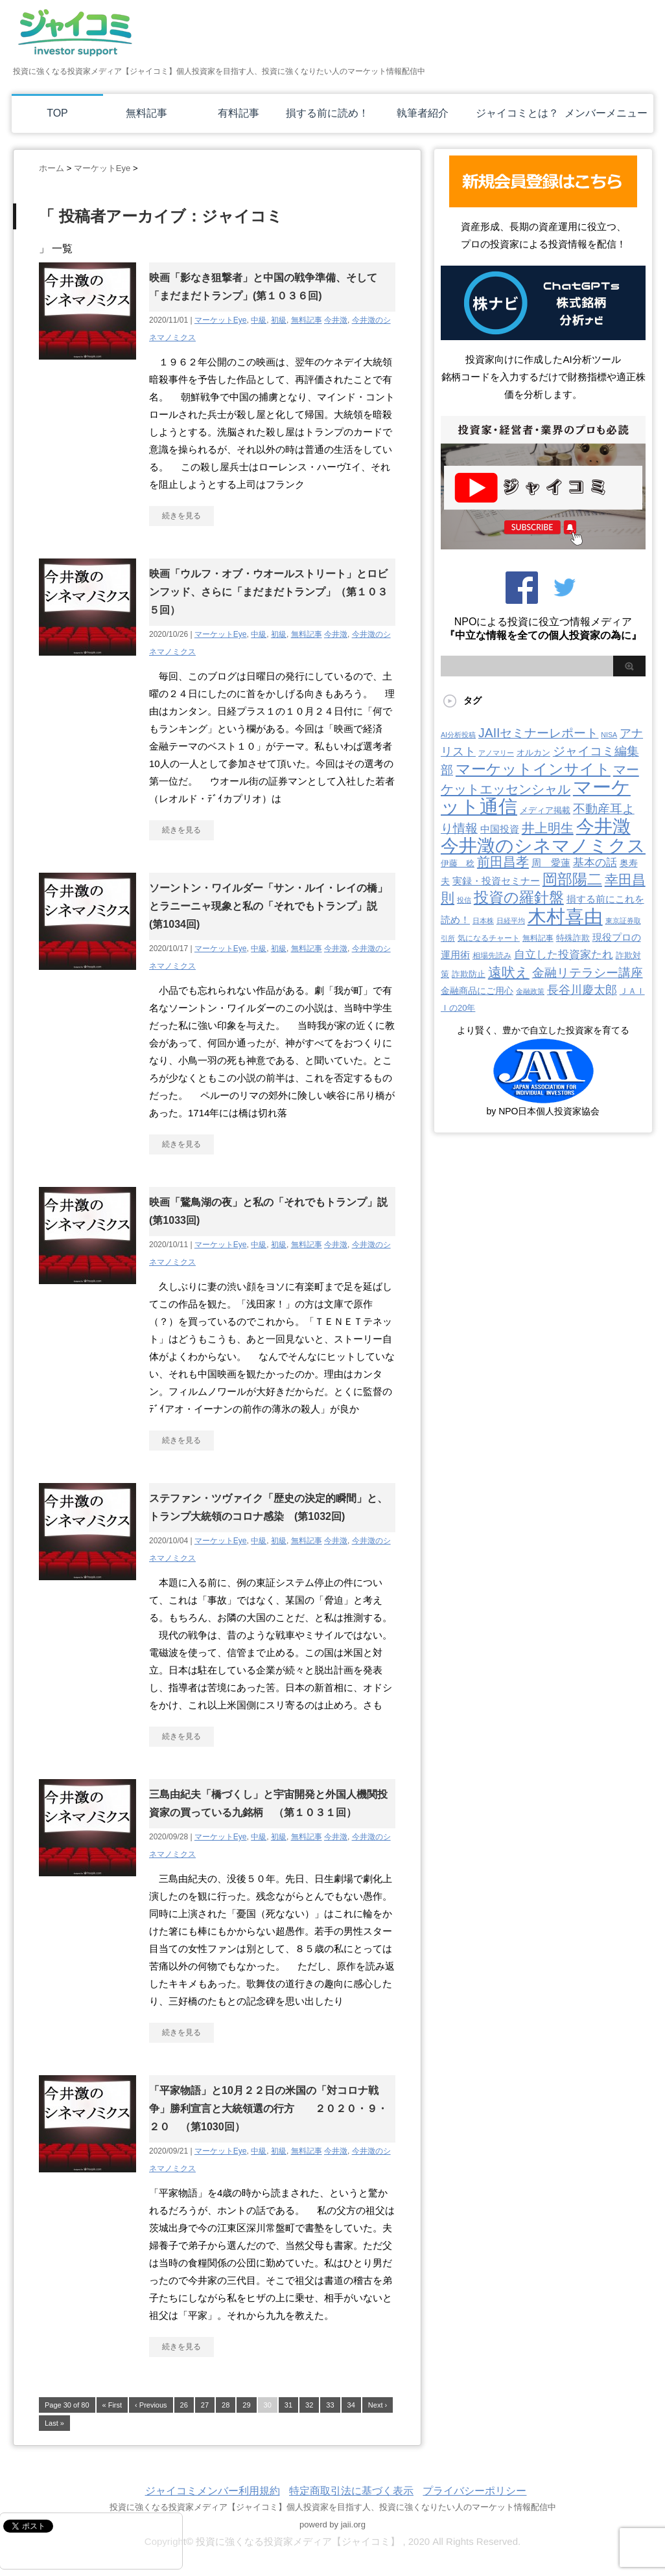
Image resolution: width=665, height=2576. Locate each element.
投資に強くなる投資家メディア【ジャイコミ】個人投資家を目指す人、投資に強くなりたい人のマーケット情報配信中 (333, 2507)
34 (351, 2405)
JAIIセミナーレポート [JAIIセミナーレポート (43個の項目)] (538, 733)
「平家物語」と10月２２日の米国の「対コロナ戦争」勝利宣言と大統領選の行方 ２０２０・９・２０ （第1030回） (268, 2108)
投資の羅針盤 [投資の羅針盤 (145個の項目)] (519, 897)
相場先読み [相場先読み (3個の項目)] (491, 956)
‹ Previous (151, 2405)
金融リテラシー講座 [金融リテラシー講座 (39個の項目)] (587, 973)
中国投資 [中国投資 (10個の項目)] (499, 829)
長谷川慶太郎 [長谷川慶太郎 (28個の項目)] (582, 989)
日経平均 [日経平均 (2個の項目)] (510, 921)
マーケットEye (220, 320)
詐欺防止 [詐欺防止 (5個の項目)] (468, 974)
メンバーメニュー (606, 113)
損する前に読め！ (327, 113)
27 (205, 2405)
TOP (57, 113)
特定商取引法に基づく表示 (351, 2490)
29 (246, 2405)
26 (184, 2405)
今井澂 (335, 320)
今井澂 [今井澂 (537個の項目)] (603, 826)
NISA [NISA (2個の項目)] (609, 735)
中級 (258, 320)
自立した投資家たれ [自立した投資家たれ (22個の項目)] (563, 954)
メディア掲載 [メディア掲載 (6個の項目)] (545, 810)
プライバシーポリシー (474, 2490)
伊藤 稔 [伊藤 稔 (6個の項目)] (457, 863)
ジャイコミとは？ (517, 113)
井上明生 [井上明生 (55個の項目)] (548, 828)
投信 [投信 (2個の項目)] (464, 900)
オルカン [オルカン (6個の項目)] (533, 752)
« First (112, 2405)
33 (330, 2405)
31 (288, 2405)
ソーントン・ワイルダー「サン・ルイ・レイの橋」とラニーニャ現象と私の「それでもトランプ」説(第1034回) (268, 906)
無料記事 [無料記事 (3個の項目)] (538, 938)
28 (225, 2405)
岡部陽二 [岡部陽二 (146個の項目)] (572, 879)
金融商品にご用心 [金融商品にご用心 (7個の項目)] (477, 990)
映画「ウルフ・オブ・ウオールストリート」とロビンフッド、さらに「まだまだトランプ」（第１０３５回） (268, 591)
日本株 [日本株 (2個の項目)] (483, 921)
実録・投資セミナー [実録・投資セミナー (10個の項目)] (496, 881)
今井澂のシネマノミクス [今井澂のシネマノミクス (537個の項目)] (543, 846)
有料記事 (238, 113)
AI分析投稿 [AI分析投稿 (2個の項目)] (458, 735)
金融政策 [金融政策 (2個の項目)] (530, 991)
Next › (377, 2405)
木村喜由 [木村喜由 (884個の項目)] (565, 916)
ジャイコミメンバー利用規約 (212, 2490)
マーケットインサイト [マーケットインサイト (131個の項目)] (533, 769)
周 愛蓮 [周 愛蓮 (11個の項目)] (550, 862)
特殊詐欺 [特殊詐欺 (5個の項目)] (573, 938)
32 (309, 2405)
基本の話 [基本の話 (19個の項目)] (595, 863)
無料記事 (146, 113)
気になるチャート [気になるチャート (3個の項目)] (489, 938)
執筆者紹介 (423, 113)
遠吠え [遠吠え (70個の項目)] (509, 972)
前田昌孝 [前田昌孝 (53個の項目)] (503, 862)
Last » (54, 2423)
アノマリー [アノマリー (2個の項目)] (496, 753)
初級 (278, 320)
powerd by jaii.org (332, 2524)
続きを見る (181, 515)
